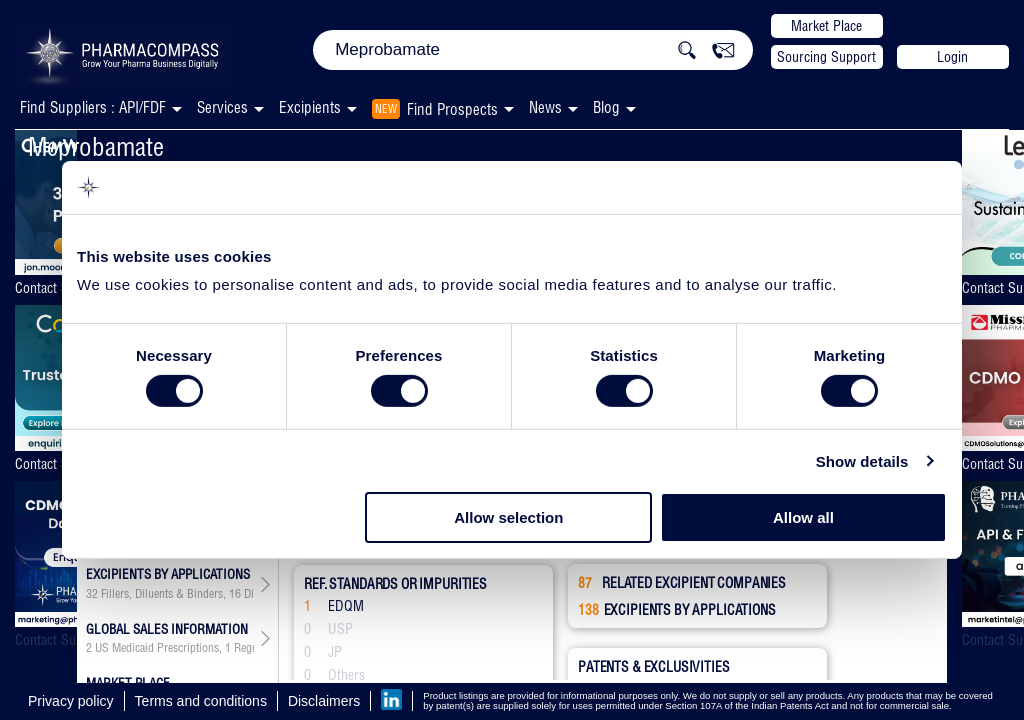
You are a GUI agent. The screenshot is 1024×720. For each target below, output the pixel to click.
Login (952, 57)
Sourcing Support (826, 57)
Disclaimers (324, 701)
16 (235, 594)
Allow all (803, 517)
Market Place (826, 26)
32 (92, 594)
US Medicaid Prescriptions (157, 648)
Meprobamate (96, 146)
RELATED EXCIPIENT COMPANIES (682, 583)
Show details (862, 461)
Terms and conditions (201, 701)
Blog (606, 107)
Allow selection (508, 517)
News (545, 107)
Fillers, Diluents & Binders (162, 594)
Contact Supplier (55, 288)
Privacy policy (71, 701)
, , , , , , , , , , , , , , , (170, 594)
